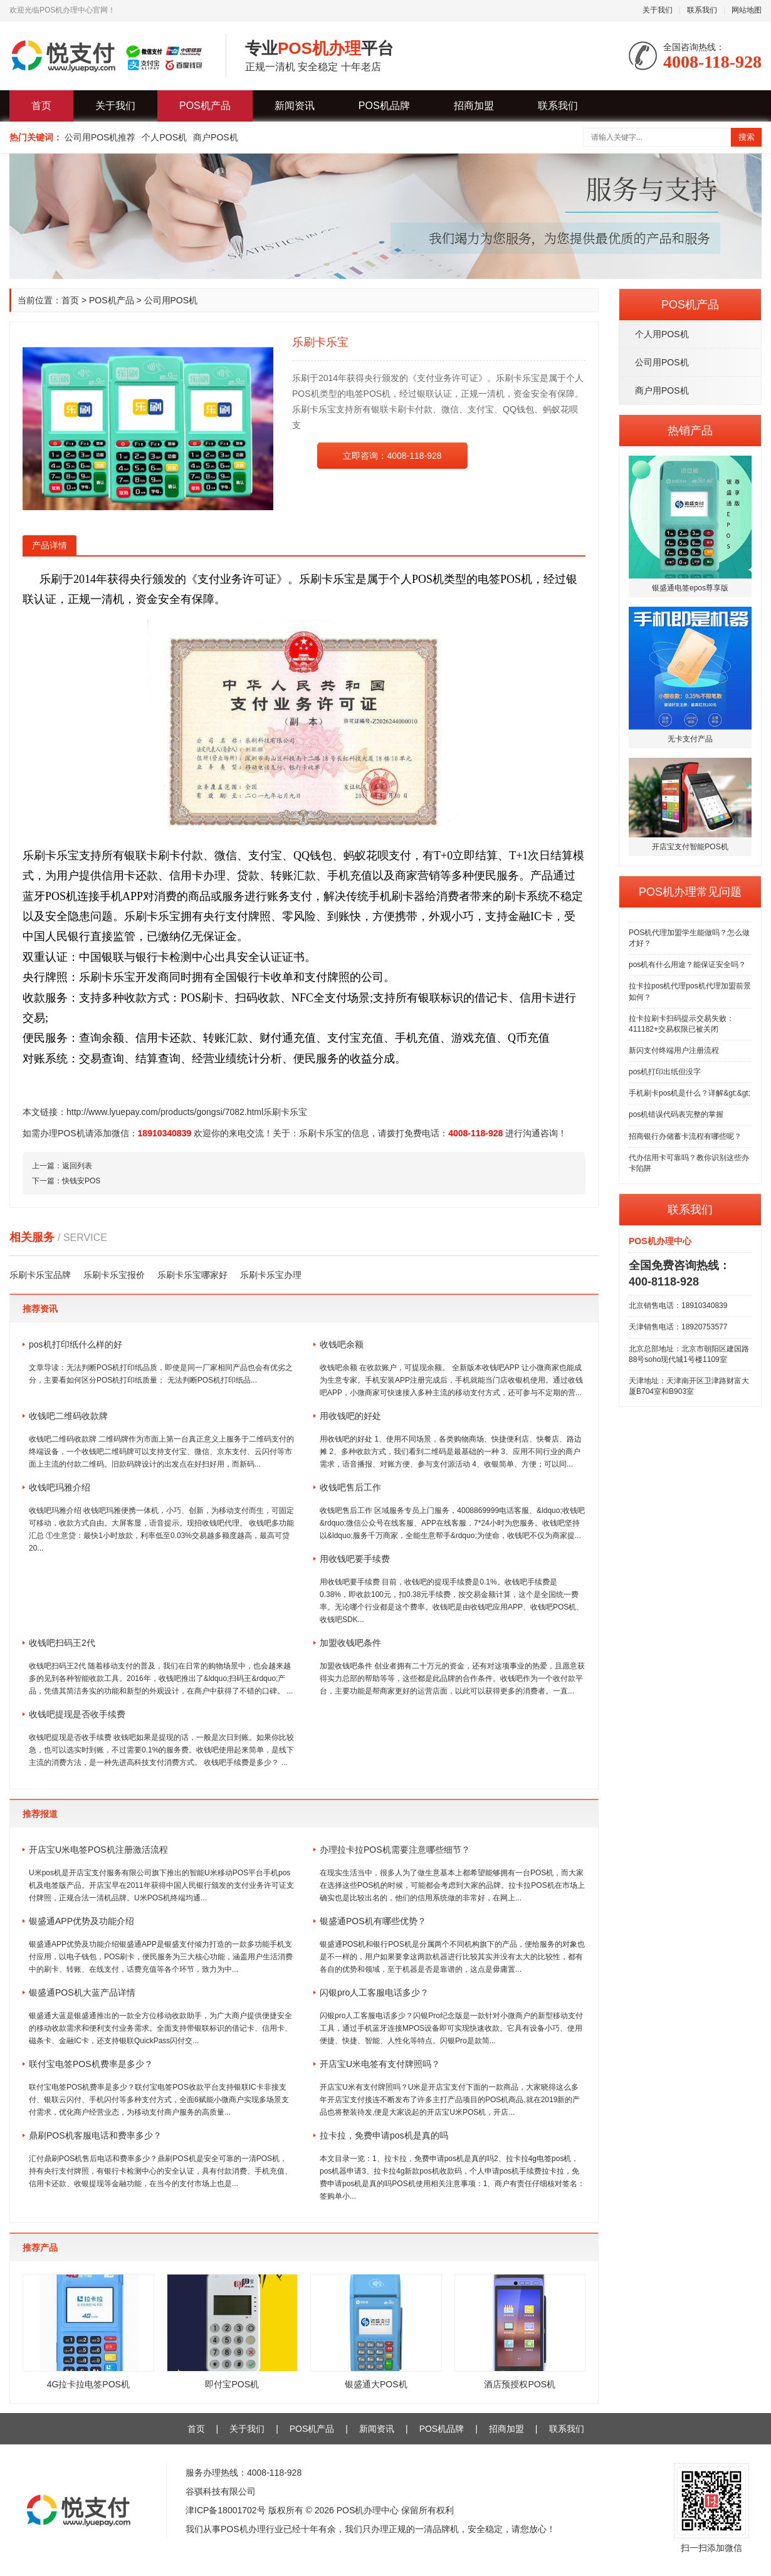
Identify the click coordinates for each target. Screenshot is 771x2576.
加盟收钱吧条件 (350, 1643)
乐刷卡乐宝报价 (114, 1275)
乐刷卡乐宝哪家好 (192, 1275)
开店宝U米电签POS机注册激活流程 (98, 1850)
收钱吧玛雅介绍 (59, 1487)
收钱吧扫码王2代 (62, 1643)
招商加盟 (474, 105)
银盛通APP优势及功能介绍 (81, 1921)
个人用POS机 (662, 334)
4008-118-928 (475, 1133)
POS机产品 (205, 105)
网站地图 (747, 10)
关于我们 (657, 10)
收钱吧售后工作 (350, 1487)
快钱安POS (81, 1180)
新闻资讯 (295, 105)
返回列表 (77, 1165)
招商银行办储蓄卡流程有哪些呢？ (685, 1136)
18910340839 (165, 1133)
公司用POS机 (662, 362)
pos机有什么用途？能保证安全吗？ (687, 964)
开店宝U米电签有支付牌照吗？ (380, 2064)
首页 (41, 105)
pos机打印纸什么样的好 (80, 1344)
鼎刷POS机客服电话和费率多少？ (95, 2135)
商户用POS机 (662, 390)
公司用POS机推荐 (100, 137)
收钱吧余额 (342, 1344)
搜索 (746, 137)
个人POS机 (164, 137)
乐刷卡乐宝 (321, 1133)
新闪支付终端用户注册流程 (674, 1050)
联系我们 (702, 10)
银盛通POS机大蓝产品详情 (82, 1992)
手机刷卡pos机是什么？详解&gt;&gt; (689, 1093)
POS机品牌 (384, 105)
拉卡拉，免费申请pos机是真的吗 (384, 2135)
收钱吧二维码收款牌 (68, 1416)
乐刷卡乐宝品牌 (40, 1275)
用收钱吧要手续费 (355, 1559)
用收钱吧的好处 (350, 1416)
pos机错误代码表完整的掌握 (676, 1114)
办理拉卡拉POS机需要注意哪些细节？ (395, 1850)
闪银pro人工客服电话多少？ (374, 1992)
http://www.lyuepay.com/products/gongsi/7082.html (164, 1112)
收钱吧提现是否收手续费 (77, 1714)
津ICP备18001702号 (226, 2510)
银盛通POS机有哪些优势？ (373, 1921)
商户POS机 (215, 137)
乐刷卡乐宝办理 (271, 1275)
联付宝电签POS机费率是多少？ (91, 2064)
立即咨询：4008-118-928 (392, 456)
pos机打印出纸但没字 (665, 1071)
